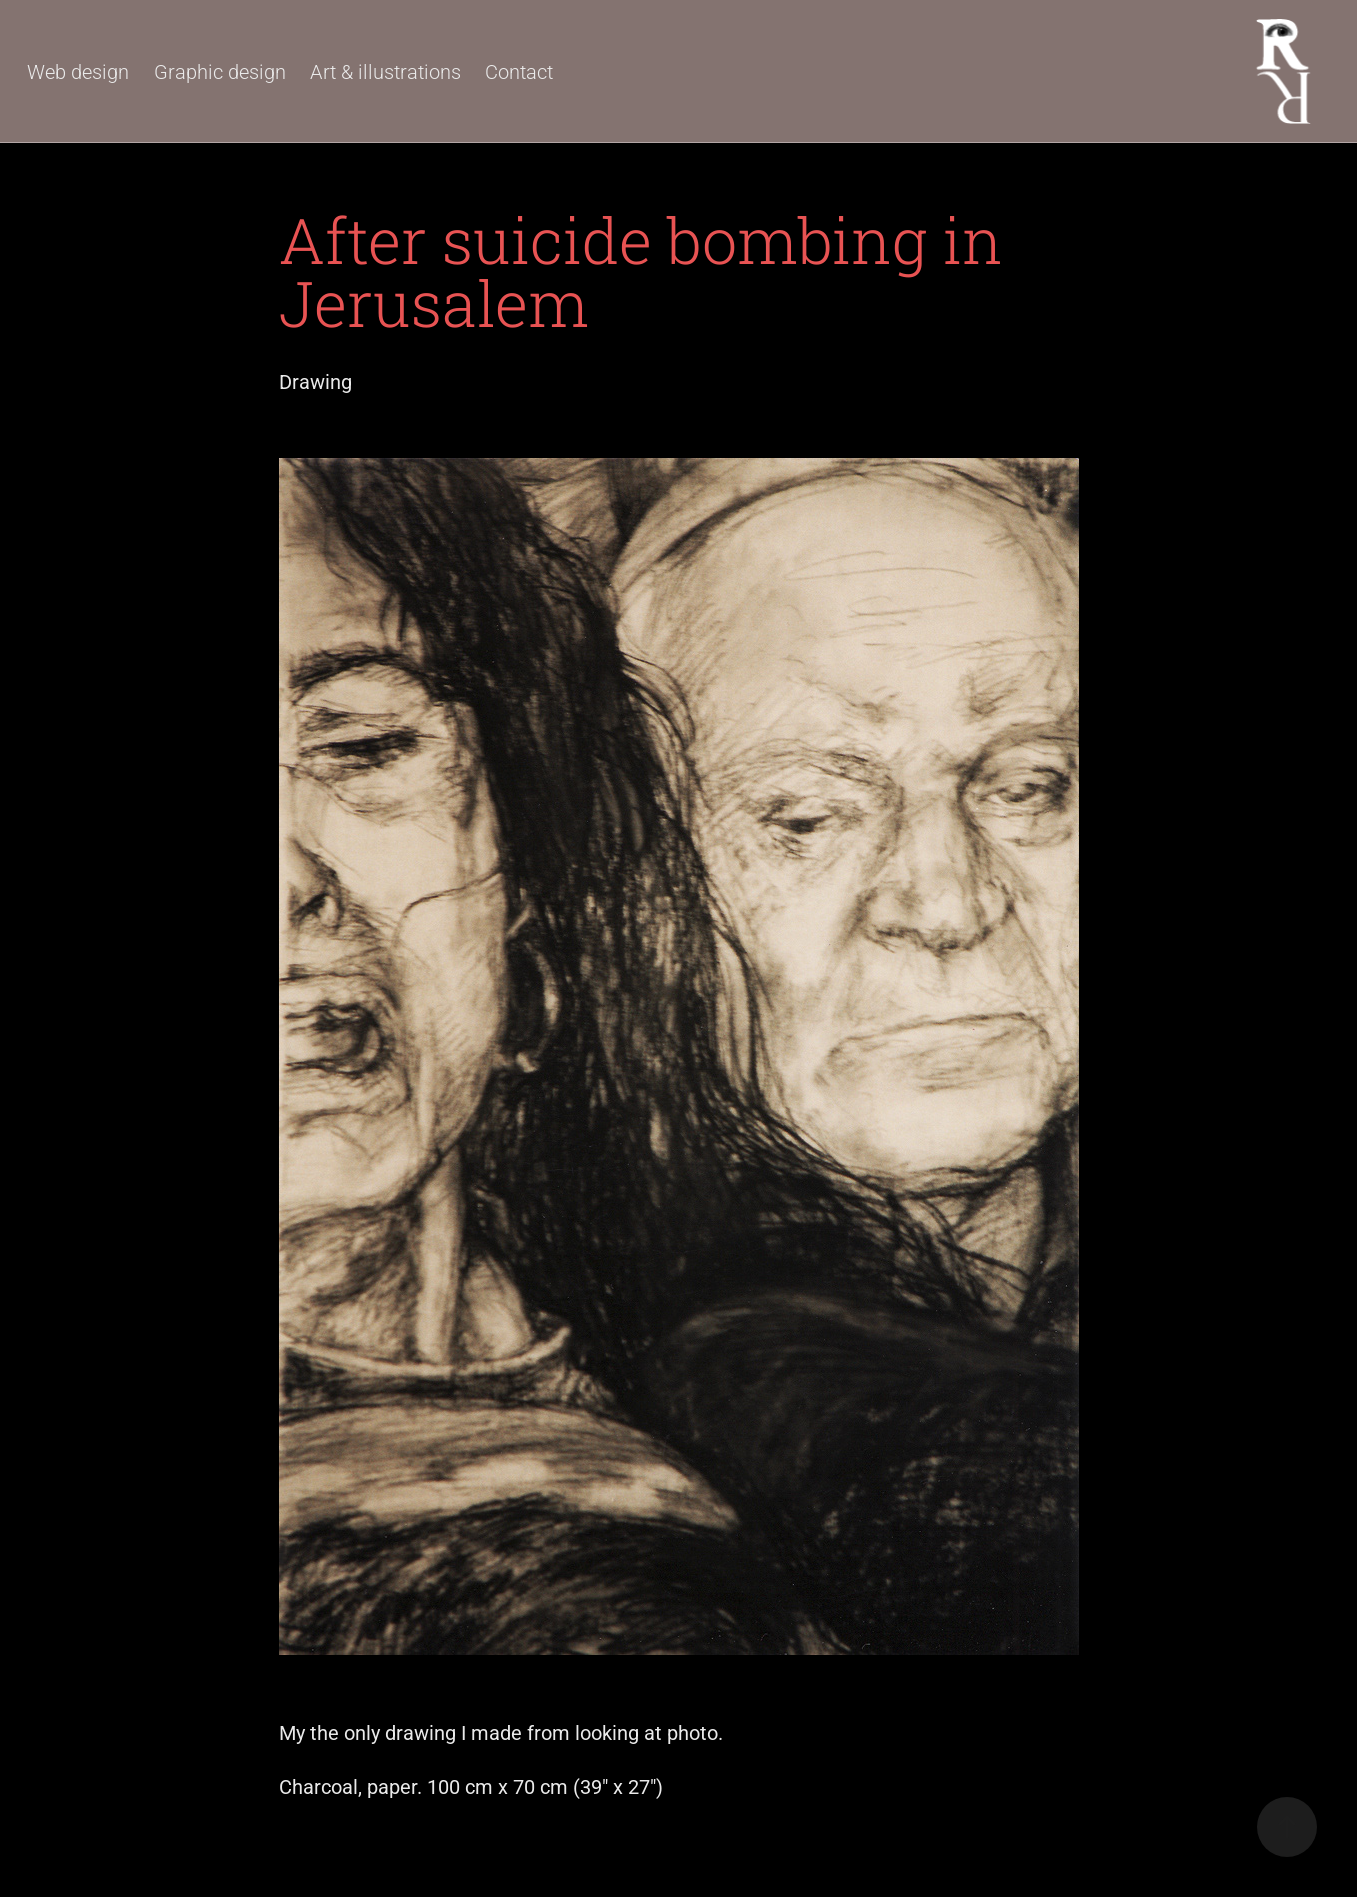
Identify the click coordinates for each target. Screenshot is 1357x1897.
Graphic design (220, 71)
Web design (78, 71)
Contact (519, 71)
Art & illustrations (385, 71)
